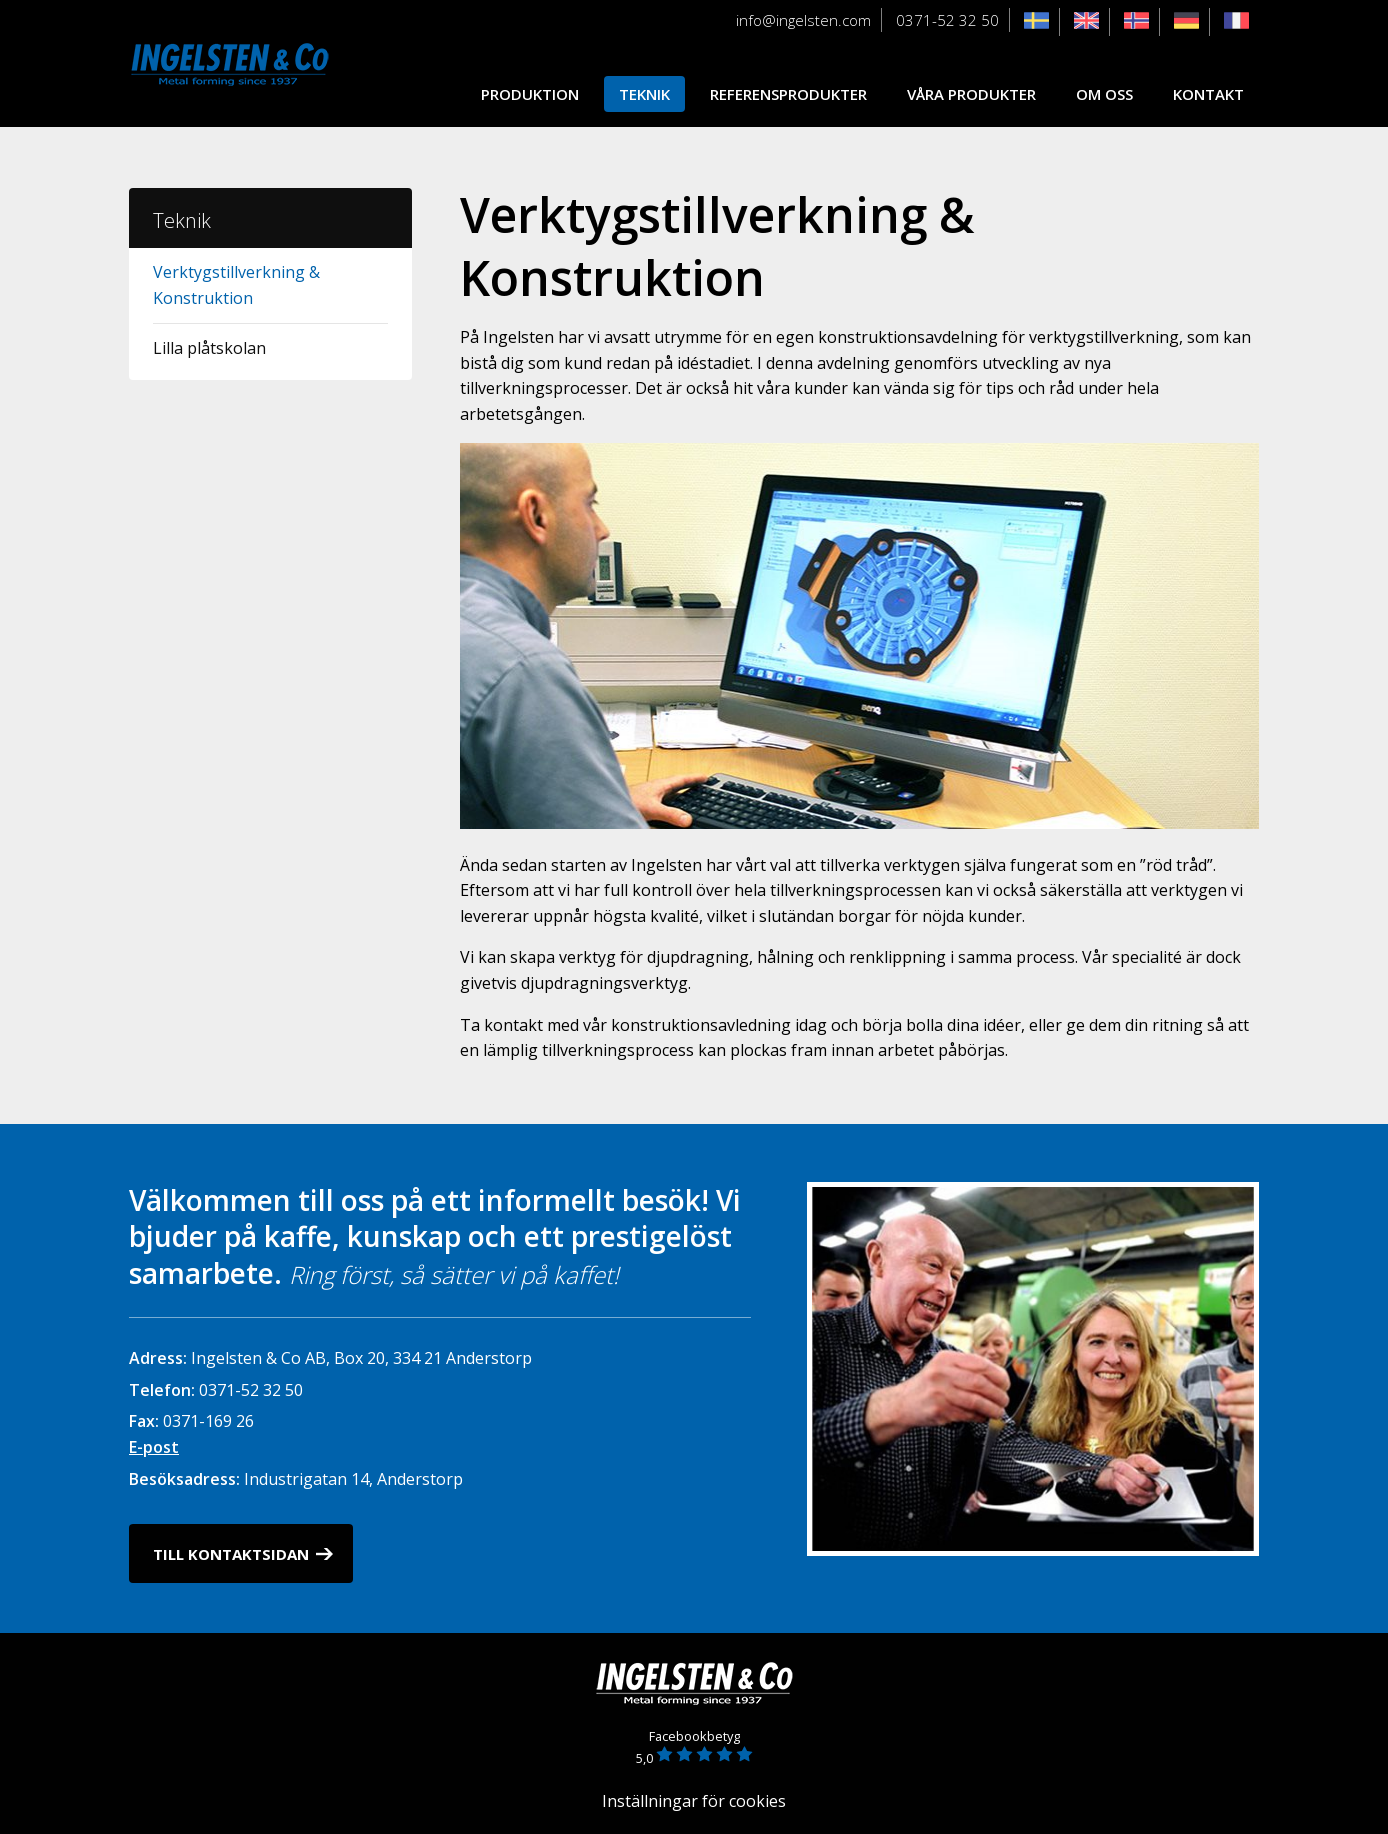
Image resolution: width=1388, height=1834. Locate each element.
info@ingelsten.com (803, 20)
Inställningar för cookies (694, 1801)
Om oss (1104, 94)
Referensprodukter (788, 94)
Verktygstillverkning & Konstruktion (236, 285)
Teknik (644, 94)
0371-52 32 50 (947, 20)
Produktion (530, 94)
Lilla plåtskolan (209, 348)
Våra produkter (971, 94)
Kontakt (1208, 94)
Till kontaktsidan (231, 1554)
